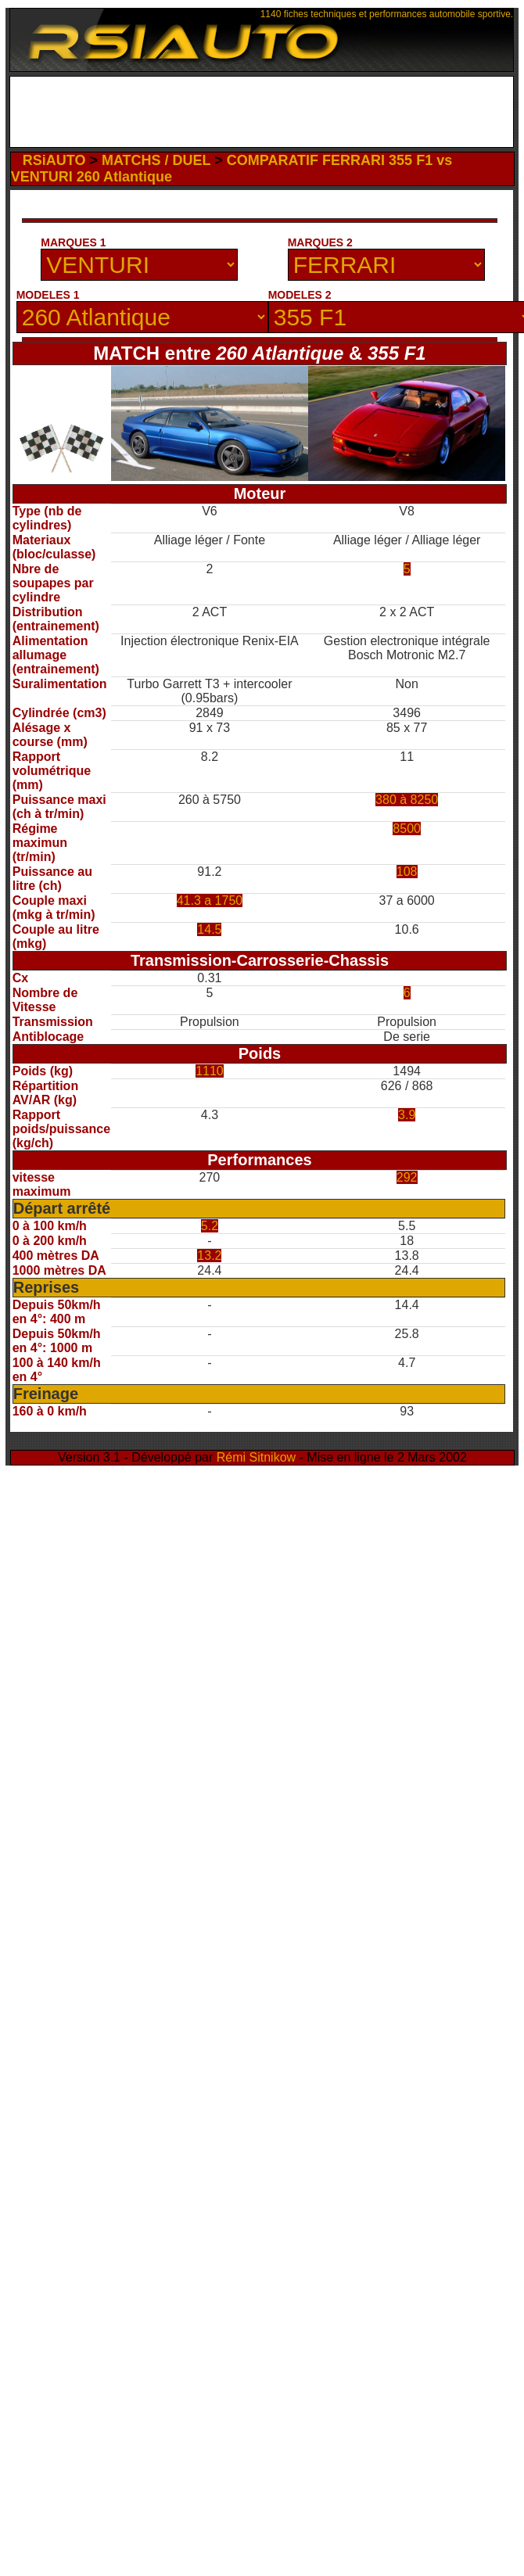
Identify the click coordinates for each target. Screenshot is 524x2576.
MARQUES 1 (73, 242)
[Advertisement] (261, 116)
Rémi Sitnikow (256, 1457)
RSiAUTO (54, 160)
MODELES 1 (48, 295)
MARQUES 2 (320, 242)
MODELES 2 (300, 295)
